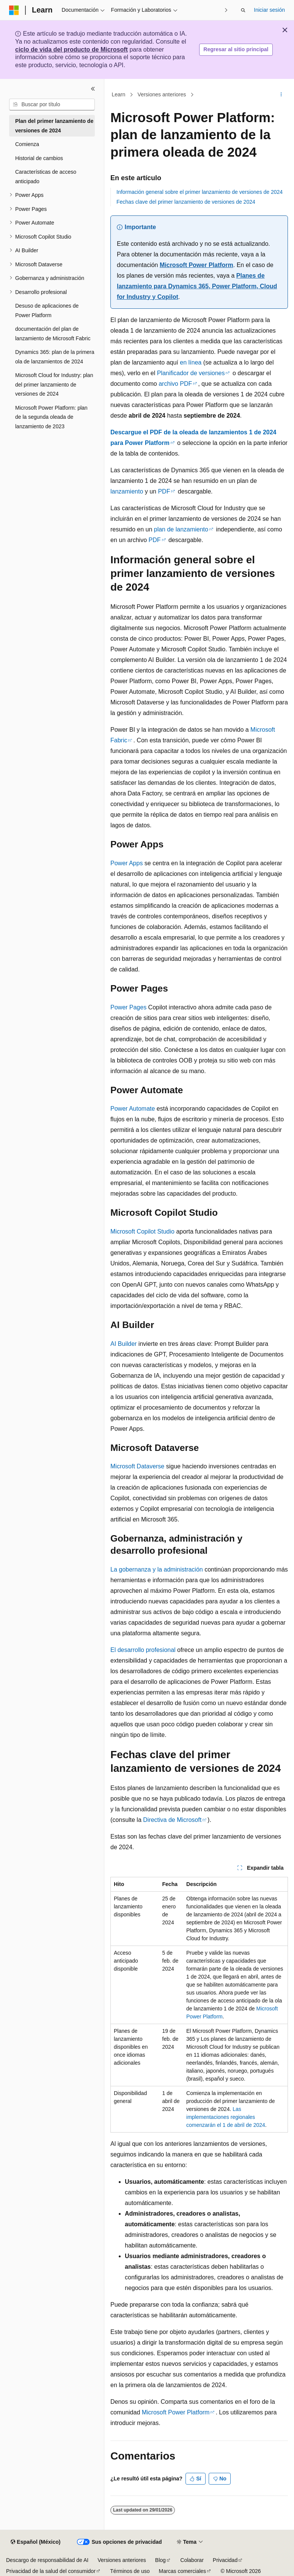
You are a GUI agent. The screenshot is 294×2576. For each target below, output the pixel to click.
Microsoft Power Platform (196, 265)
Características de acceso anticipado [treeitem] (45, 176)
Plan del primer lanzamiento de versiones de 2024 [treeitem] (54, 126)
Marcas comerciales (182, 2571)
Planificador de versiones (191, 373)
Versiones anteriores (162, 94)
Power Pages (128, 1007)
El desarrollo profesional (143, 1650)
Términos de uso (129, 2571)
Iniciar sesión (269, 10)
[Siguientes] (226, 10)
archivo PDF (175, 383)
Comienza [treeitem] (27, 144)
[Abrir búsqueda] (243, 10)
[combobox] (52, 105)
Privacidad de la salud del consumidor (51, 2571)
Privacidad (225, 2560)
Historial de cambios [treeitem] (39, 158)
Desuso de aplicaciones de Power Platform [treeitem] (47, 310)
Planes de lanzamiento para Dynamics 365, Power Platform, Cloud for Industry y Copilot (197, 286)
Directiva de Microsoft (172, 1820)
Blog (160, 2560)
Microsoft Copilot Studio (142, 1231)
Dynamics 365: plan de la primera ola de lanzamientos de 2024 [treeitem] (54, 357)
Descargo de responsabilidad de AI (47, 2560)
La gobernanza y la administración (156, 1569)
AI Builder (123, 1344)
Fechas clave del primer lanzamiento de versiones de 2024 (185, 202)
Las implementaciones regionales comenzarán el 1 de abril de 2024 (225, 2117)
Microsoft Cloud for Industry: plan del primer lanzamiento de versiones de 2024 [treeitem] (54, 384)
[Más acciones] (281, 95)
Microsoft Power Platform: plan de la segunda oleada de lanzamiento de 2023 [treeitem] (51, 417)
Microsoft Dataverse (137, 1466)
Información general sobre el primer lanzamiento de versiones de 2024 (199, 192)
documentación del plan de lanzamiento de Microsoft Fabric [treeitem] (52, 333)
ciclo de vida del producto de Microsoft (71, 49)
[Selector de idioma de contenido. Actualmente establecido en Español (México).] (35, 2542)
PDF (164, 491)
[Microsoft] (14, 10)
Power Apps (126, 863)
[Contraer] (93, 89)
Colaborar (191, 2560)
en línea (190, 362)
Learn (119, 94)
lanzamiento (126, 491)
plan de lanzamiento (181, 529)
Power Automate (132, 1108)
